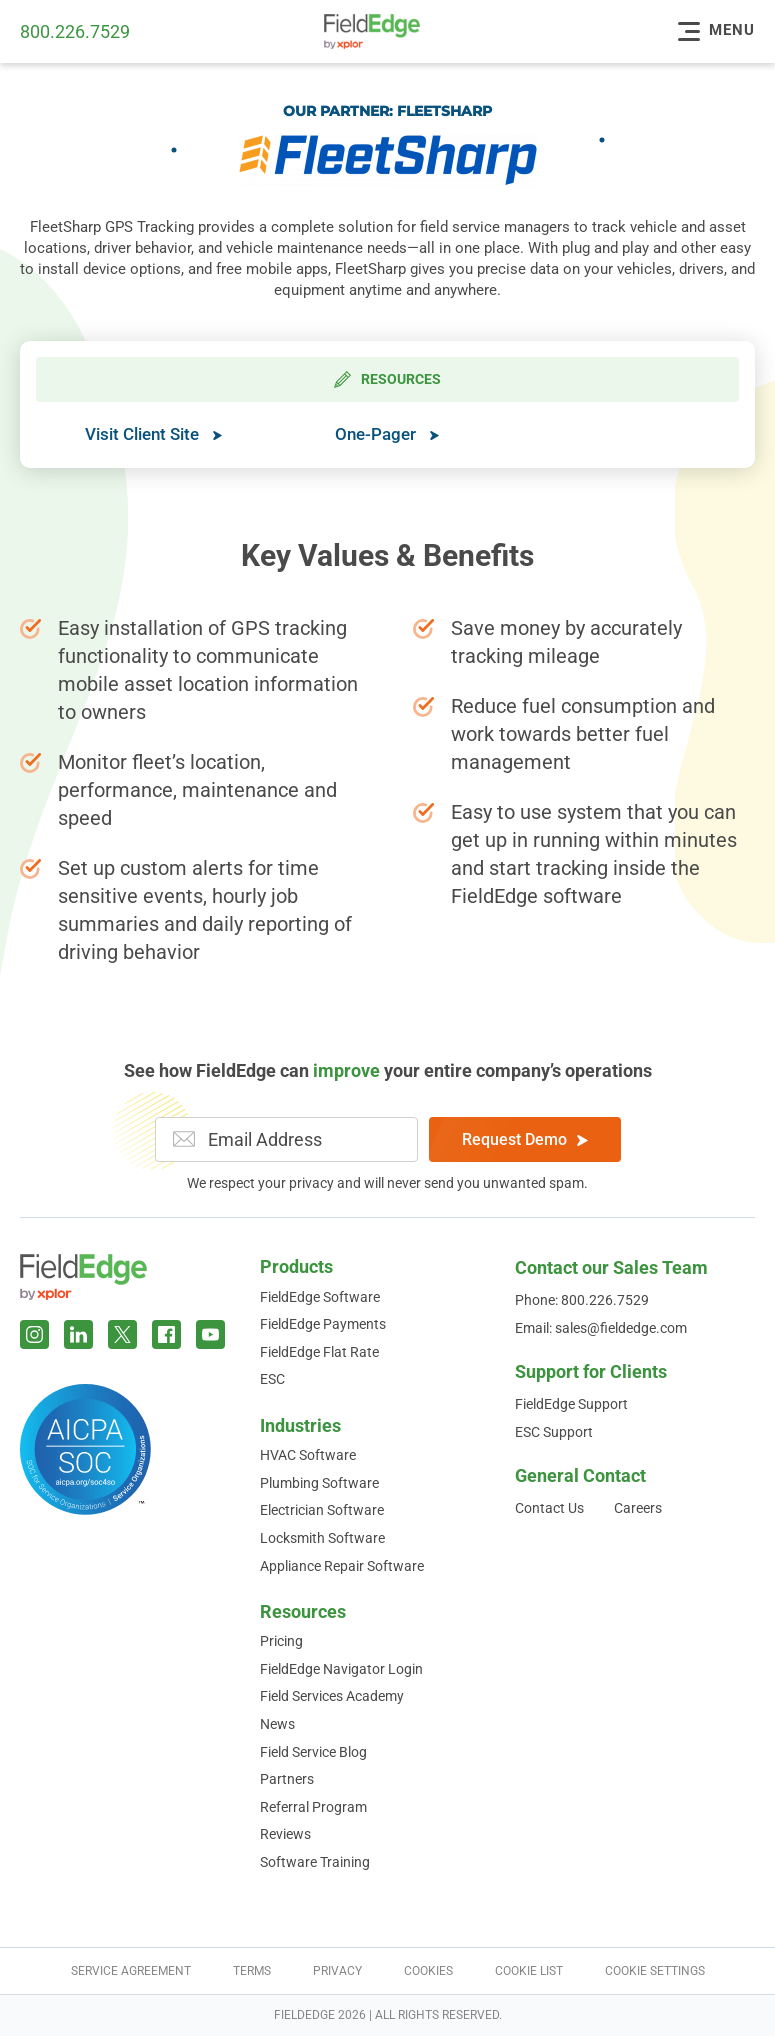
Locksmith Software (322, 1538)
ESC (272, 1379)
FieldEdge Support (571, 1404)
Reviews (285, 1834)
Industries (300, 1425)
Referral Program (313, 1807)
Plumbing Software (319, 1483)
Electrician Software (322, 1510)
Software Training (315, 1862)
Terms (252, 1971)
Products (296, 1266)
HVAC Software (308, 1455)
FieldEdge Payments (323, 1324)
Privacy (337, 1971)
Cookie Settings (655, 1971)
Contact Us (549, 1508)
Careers (638, 1508)
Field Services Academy (332, 1696)
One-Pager (387, 434)
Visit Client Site (153, 434)
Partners (287, 1779)
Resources (303, 1611)
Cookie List (529, 1971)
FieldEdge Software (320, 1297)
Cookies (428, 1971)
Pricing (281, 1641)
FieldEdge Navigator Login (341, 1669)
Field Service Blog (313, 1752)
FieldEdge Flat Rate (319, 1352)
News (277, 1724)
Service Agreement (131, 1971)
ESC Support (554, 1432)
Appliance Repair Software (342, 1566)
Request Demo (525, 1139)
